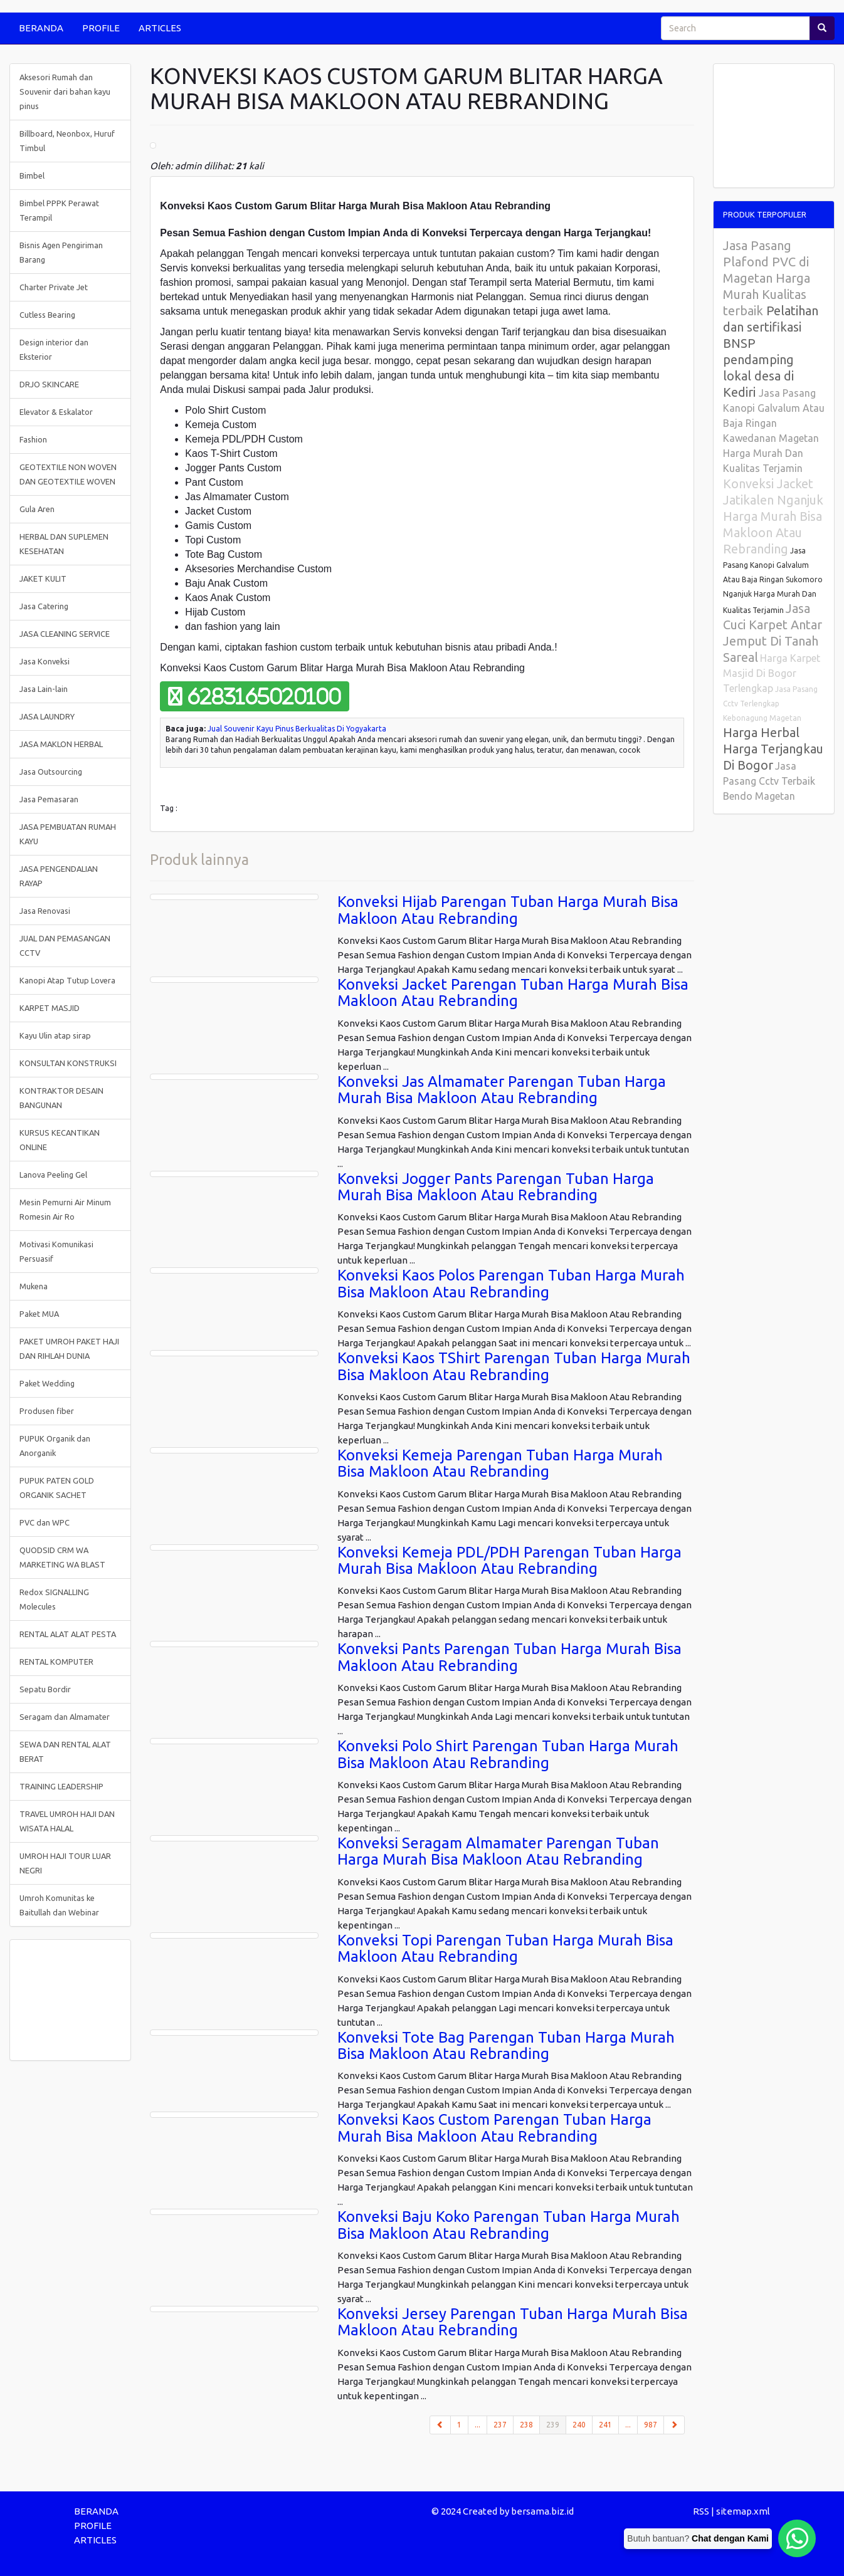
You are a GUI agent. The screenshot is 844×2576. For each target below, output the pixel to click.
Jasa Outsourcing (50, 771)
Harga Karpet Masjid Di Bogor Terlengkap (771, 673)
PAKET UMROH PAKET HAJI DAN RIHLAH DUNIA (69, 1348)
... (477, 2425)
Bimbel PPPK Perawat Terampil (59, 210)
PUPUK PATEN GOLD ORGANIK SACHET (56, 1487)
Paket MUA (39, 1313)
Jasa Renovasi (44, 910)
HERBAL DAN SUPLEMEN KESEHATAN (63, 543)
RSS (701, 2511)
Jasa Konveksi (44, 661)
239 (556, 2424)
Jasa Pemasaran (48, 799)
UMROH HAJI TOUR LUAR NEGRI (65, 1863)
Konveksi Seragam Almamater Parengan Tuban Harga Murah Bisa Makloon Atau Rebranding (498, 1851)
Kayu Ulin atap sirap (55, 1035)
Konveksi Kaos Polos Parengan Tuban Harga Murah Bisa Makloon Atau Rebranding (511, 1283)
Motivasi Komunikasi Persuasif (56, 1251)
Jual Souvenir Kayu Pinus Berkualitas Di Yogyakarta (297, 729)
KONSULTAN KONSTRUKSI (68, 1063)
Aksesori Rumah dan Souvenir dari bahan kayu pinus (64, 91)
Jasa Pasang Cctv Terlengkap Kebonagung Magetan (770, 703)
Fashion (33, 439)
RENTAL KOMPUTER (56, 1661)
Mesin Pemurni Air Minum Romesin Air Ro (65, 1209)
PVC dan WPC (44, 1522)
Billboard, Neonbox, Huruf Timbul (67, 140)
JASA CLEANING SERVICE (64, 633)
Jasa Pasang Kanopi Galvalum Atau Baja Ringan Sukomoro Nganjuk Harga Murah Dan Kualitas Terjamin (773, 580)
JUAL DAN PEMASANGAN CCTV (64, 945)
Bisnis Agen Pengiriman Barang (61, 252)
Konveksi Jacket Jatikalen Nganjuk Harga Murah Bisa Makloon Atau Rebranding (773, 516)
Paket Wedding (47, 1383)
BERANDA (41, 28)
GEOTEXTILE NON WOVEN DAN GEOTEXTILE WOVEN (68, 474)
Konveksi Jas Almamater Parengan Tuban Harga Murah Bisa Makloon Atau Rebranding (501, 1089)
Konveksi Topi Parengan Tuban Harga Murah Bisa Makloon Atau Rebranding (505, 1948)
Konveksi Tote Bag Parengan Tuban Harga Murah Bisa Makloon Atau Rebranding (506, 2045)
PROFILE (101, 28)
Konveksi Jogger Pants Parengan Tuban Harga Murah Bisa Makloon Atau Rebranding (495, 1186)
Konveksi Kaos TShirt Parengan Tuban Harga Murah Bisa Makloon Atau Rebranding (513, 1366)
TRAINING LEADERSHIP (61, 1786)
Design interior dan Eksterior (53, 349)
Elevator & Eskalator (56, 411)
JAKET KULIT (42, 578)
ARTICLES (160, 28)
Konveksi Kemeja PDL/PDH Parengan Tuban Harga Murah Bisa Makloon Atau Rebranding (509, 1560)
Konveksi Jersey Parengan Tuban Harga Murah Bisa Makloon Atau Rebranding (512, 2321)
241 (605, 2425)
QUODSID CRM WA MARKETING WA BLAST (62, 1557)
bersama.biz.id (542, 2511)
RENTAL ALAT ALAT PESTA (67, 1634)
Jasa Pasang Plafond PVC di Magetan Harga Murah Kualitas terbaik (766, 278)
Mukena (33, 1286)
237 (500, 2425)
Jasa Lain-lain (43, 688)
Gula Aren (37, 509)
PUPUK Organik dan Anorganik (54, 1445)
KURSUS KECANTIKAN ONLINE (59, 1139)
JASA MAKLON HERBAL (61, 744)
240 (579, 2425)
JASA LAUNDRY (47, 716)
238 (526, 2425)
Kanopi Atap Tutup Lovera (67, 980)
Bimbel (32, 175)
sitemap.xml (743, 2511)
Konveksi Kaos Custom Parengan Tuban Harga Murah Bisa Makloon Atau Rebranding (494, 2127)
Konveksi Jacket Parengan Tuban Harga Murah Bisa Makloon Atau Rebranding (512, 992)
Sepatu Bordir (45, 1689)
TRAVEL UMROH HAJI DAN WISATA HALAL (67, 1821)
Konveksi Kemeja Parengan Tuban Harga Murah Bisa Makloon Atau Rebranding (500, 1463)
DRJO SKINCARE (49, 384)
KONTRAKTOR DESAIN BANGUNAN (61, 1097)
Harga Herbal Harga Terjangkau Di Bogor (773, 748)
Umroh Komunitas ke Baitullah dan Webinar (59, 1905)
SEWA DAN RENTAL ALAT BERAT (65, 1751)
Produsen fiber (46, 1410)
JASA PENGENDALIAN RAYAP (58, 875)
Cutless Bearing (47, 314)
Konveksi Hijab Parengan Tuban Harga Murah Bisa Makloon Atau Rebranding (507, 909)
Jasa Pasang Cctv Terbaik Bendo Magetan (769, 781)
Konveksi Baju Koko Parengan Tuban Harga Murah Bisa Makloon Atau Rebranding (508, 2224)
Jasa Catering (43, 606)
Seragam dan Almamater (64, 1716)
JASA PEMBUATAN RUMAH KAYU (67, 834)
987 (650, 2425)
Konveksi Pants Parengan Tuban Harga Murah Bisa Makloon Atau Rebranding (509, 1656)
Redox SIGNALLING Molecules (54, 1599)
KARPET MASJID (49, 1007)
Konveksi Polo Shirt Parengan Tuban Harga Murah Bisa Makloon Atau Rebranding (507, 1754)
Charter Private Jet (53, 287)
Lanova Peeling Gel (53, 1174)
